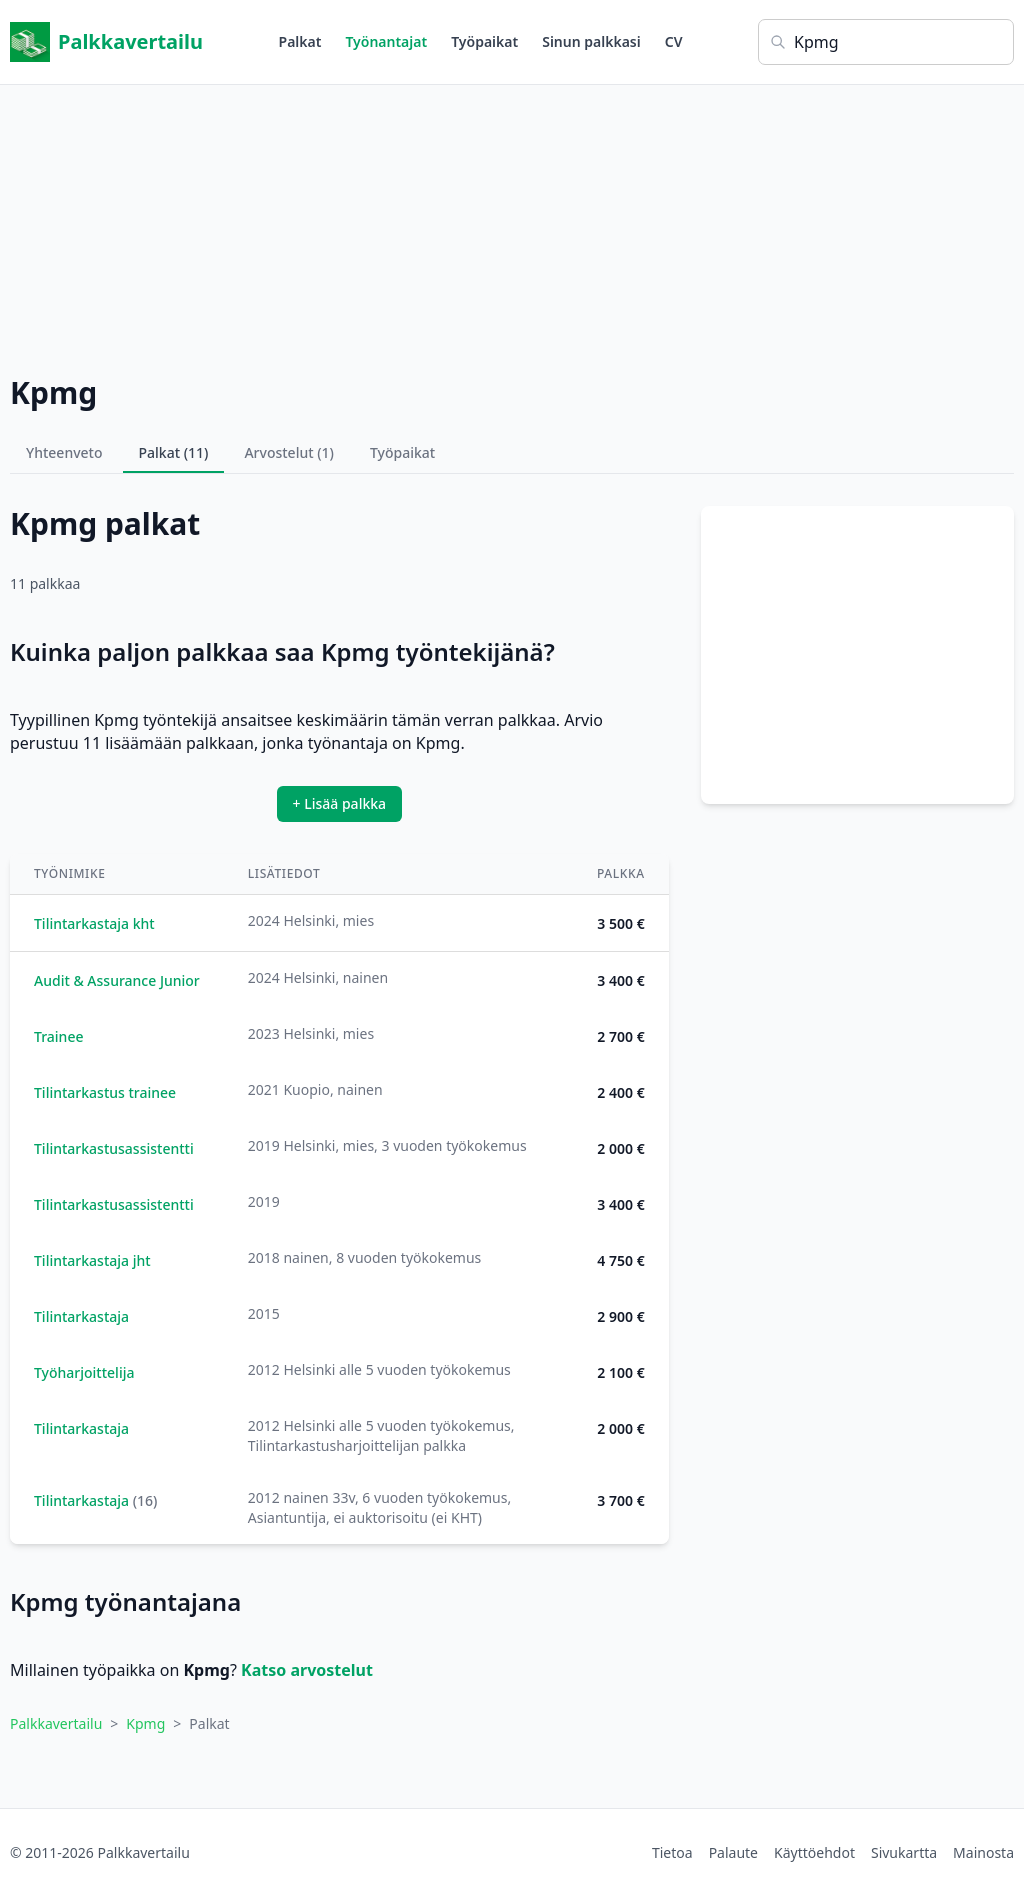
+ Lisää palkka (340, 803)
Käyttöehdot (814, 1852)
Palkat (300, 41)
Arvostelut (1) (289, 452)
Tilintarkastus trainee (105, 1092)
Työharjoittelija (84, 1372)
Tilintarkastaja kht (94, 923)
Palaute (733, 1852)
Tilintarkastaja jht (92, 1260)
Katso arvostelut (307, 1670)
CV (674, 41)
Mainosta (983, 1852)
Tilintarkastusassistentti (114, 1148)
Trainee (58, 1036)
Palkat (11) (174, 452)
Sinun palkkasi (591, 41)
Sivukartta (904, 1852)
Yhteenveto (64, 452)
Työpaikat (484, 41)
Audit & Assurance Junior (117, 980)
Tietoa (672, 1852)
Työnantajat (386, 41)
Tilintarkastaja (81, 1316)
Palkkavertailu (106, 42)
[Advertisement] (512, 225)
